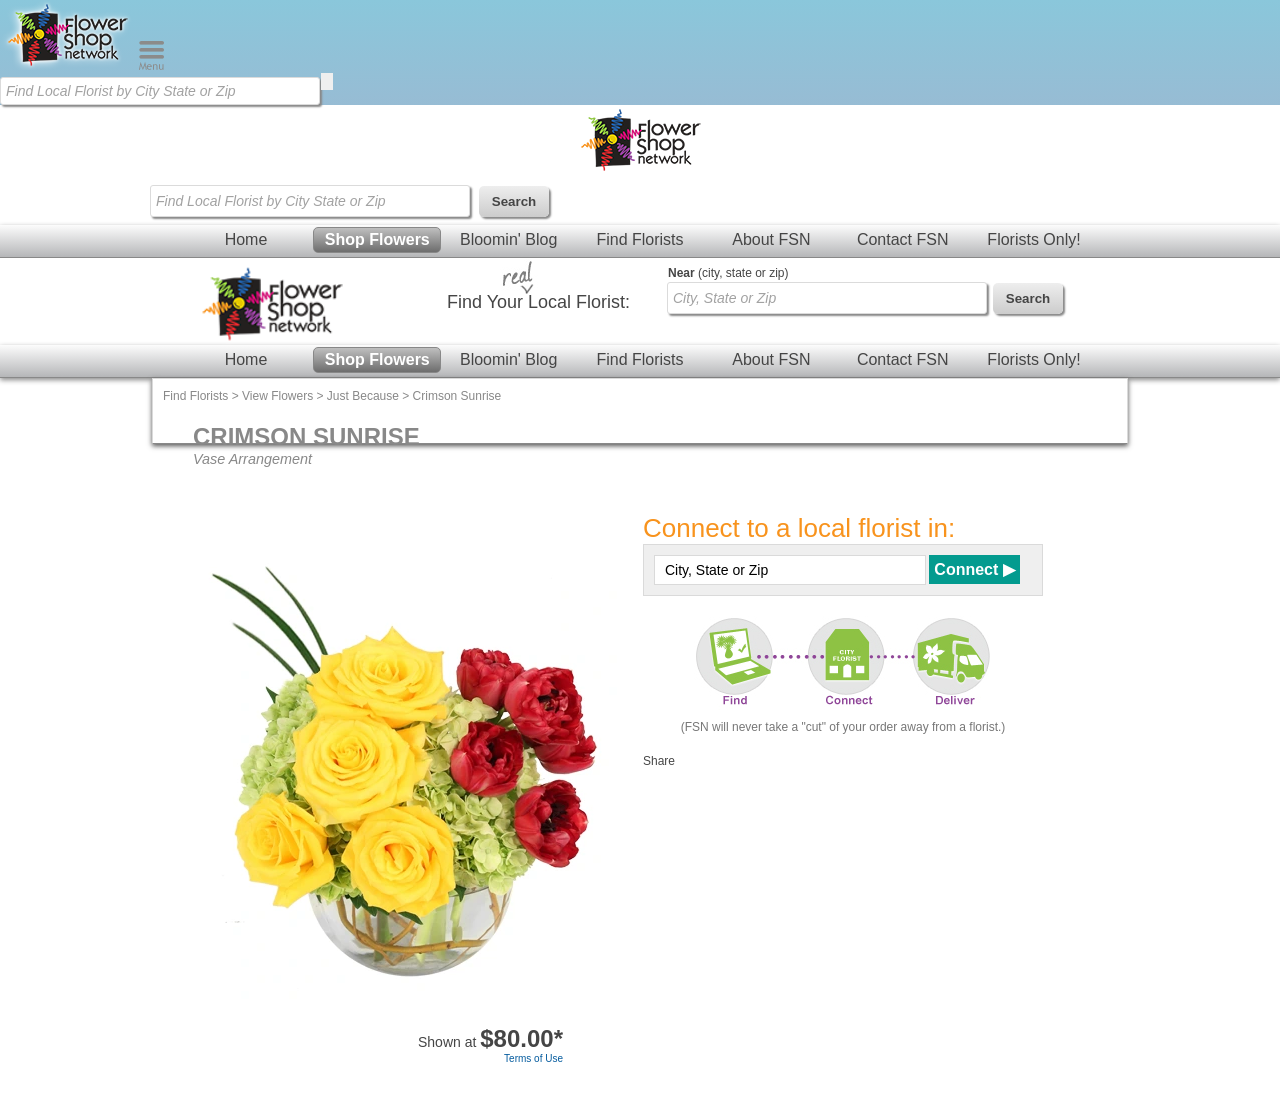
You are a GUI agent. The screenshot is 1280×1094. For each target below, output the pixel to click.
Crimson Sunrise (457, 396)
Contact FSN (903, 239)
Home (246, 239)
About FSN (771, 239)
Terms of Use (533, 1058)
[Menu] (151, 66)
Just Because (363, 396)
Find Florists (639, 239)
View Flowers (277, 396)
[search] (327, 81)
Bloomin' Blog (508, 239)
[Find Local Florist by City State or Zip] (160, 91)
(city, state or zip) (728, 273)
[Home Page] (69, 66)
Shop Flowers (377, 239)
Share (659, 761)
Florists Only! (1033, 239)
